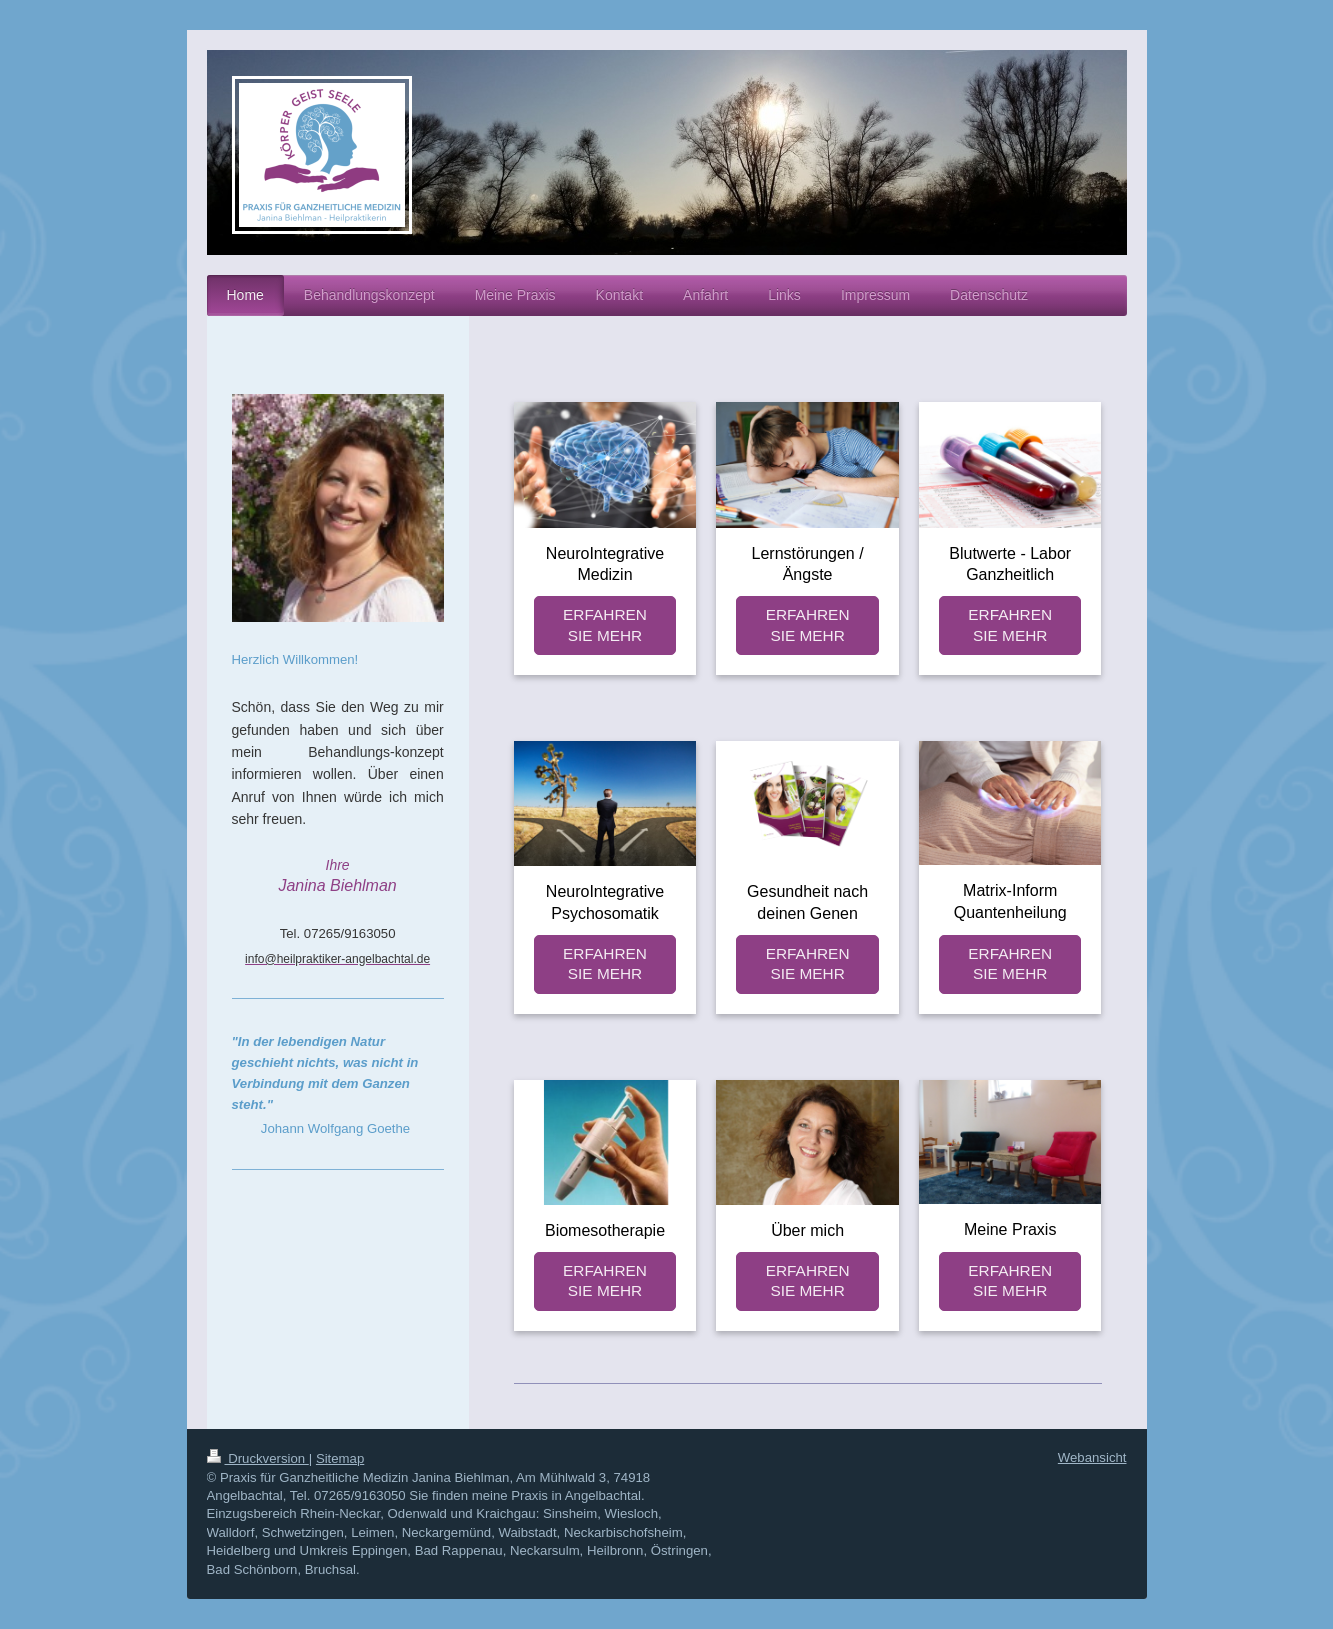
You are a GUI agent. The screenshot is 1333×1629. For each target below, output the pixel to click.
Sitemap (340, 1458)
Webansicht (1092, 1457)
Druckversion (258, 1458)
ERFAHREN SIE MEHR (605, 625)
